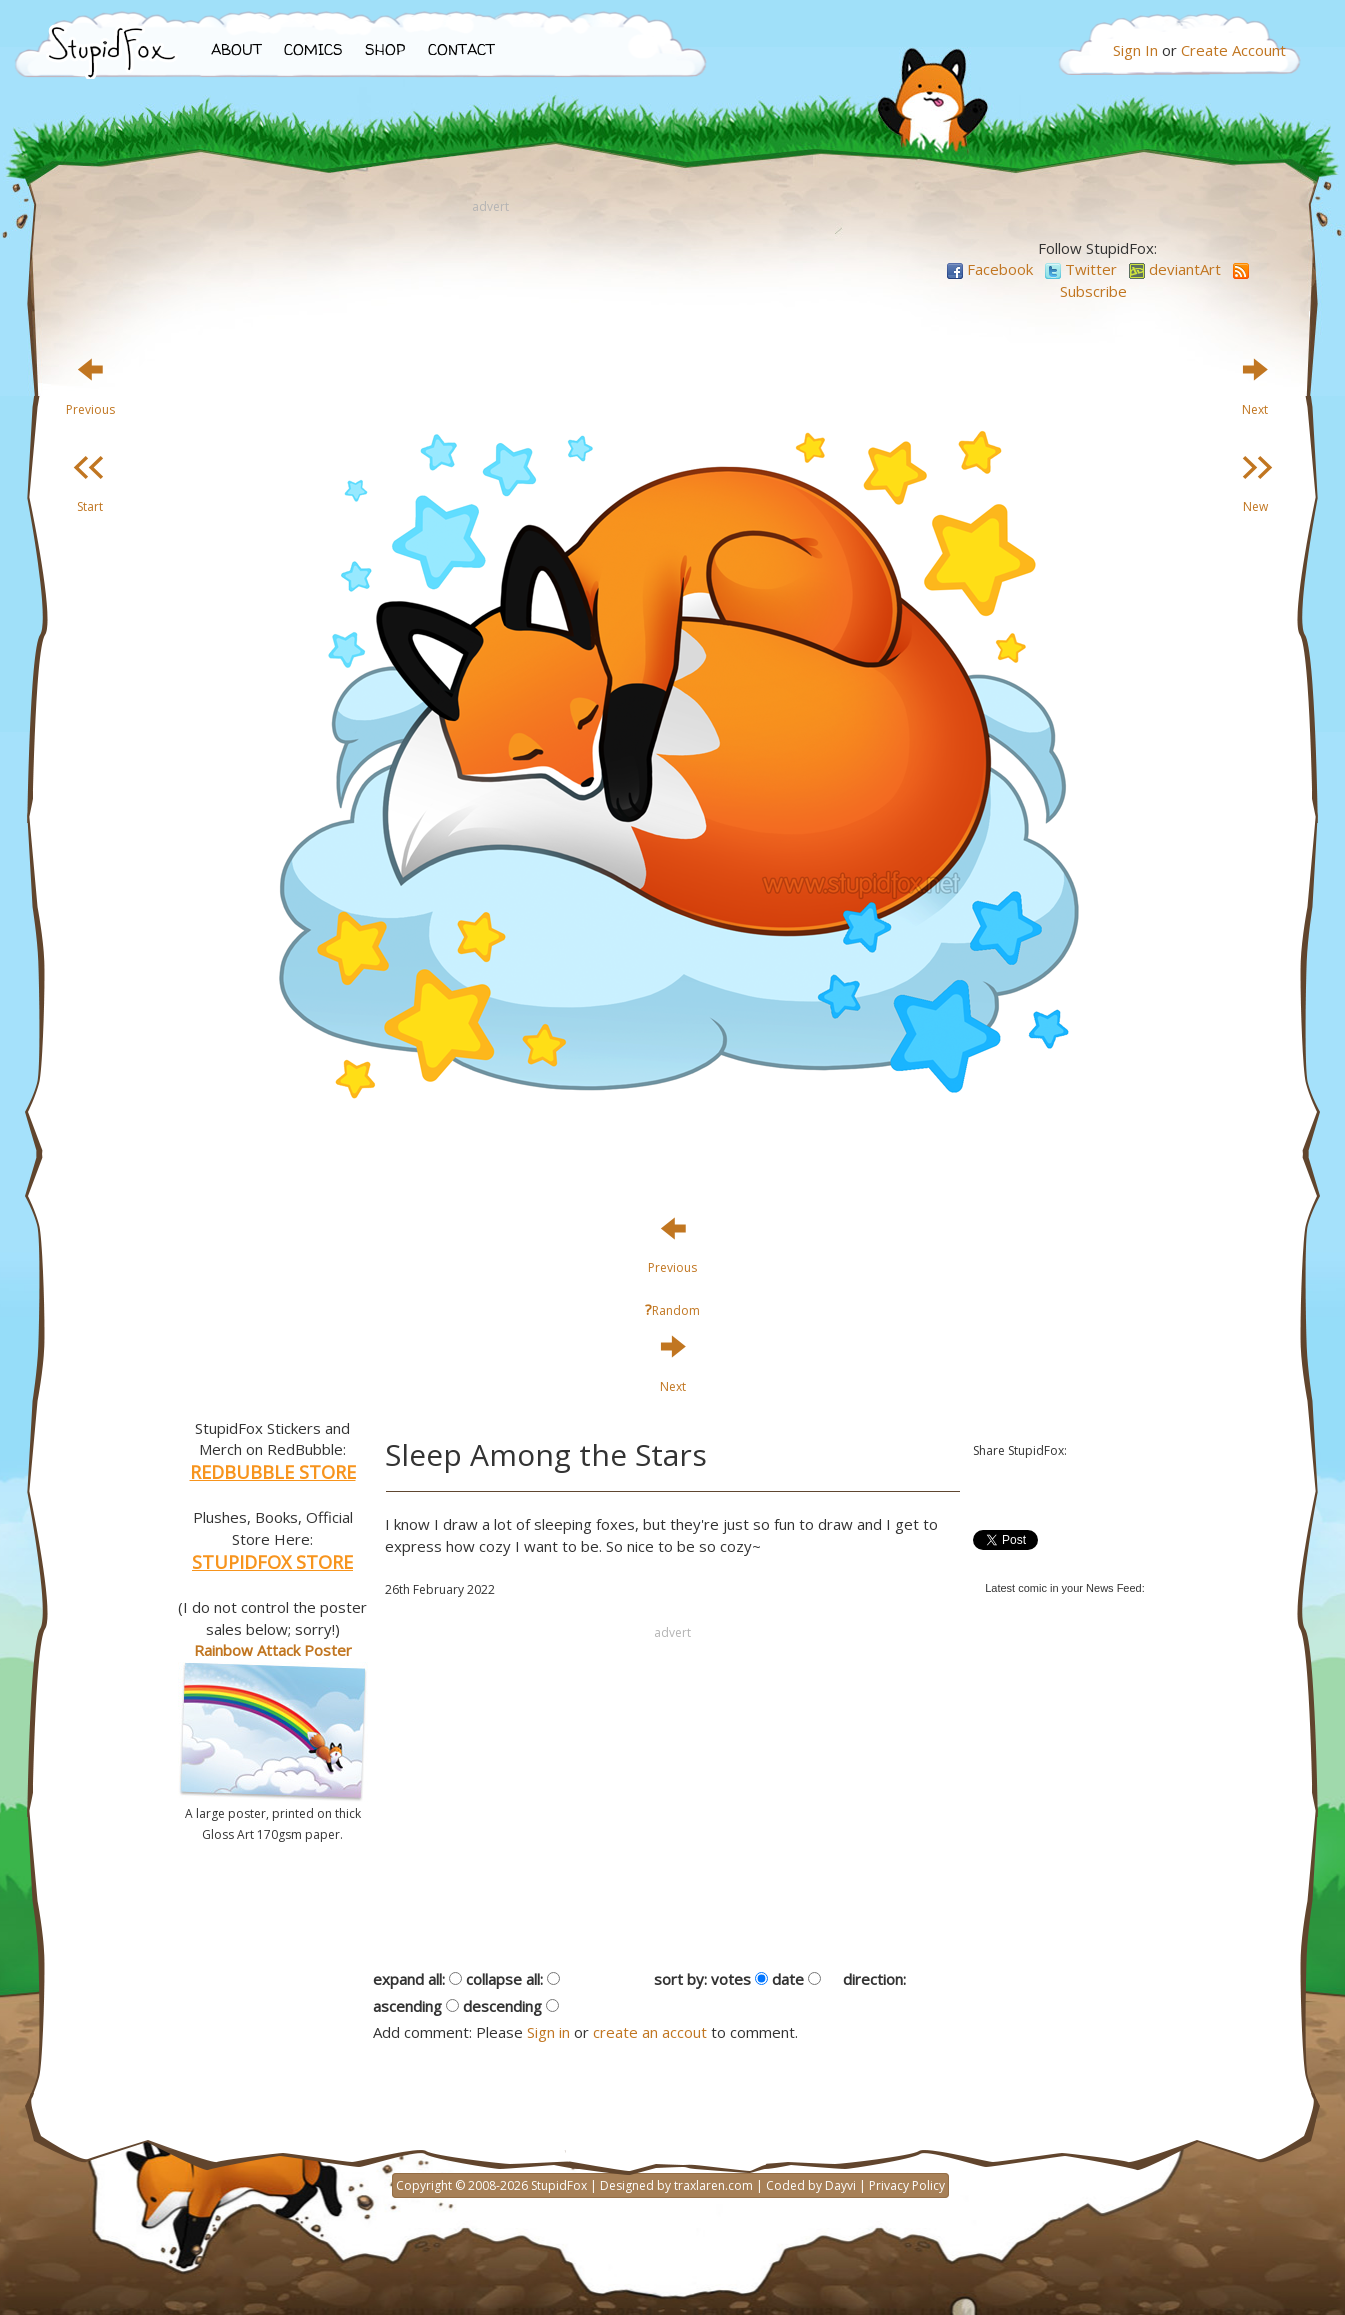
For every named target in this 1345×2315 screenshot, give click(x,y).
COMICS (313, 49)
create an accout (650, 2032)
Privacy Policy (907, 2185)
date (788, 1979)
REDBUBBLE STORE (273, 1472)
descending (502, 2006)
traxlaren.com (713, 2185)
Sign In (1135, 50)
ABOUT (236, 49)
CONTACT (461, 49)
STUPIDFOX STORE (272, 1562)
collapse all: (504, 1979)
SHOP (385, 49)
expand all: (409, 1979)
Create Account (1233, 50)
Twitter (1081, 269)
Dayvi (840, 2185)
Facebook (990, 269)
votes (731, 1979)
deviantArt (1175, 269)
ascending (407, 2006)
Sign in (548, 2032)
